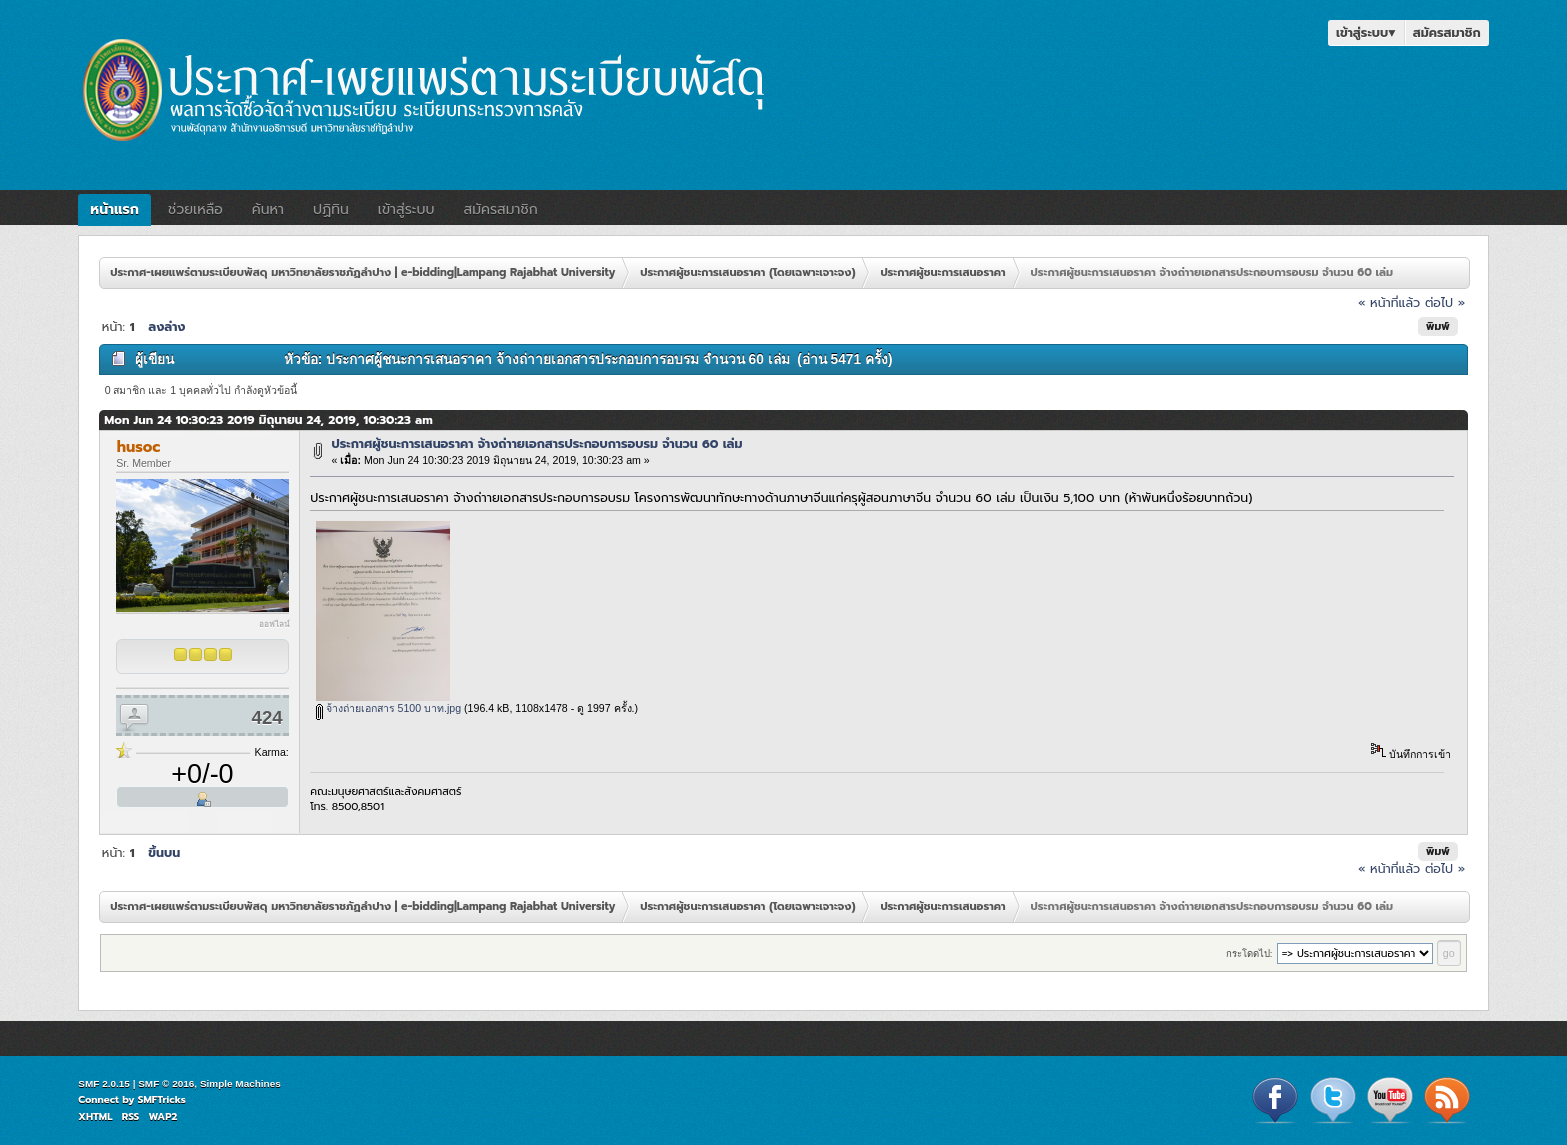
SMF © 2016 (166, 1083)
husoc (138, 447)
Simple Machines (240, 1083)
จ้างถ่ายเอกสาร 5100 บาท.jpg (388, 708)
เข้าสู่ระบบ (1366, 32)
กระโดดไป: (1249, 953)
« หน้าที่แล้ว (1389, 302)
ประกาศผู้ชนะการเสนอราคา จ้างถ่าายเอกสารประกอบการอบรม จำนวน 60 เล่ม (537, 443)
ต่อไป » (1445, 302)
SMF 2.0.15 (104, 1083)
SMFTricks (162, 1099)
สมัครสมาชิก (1447, 32)
